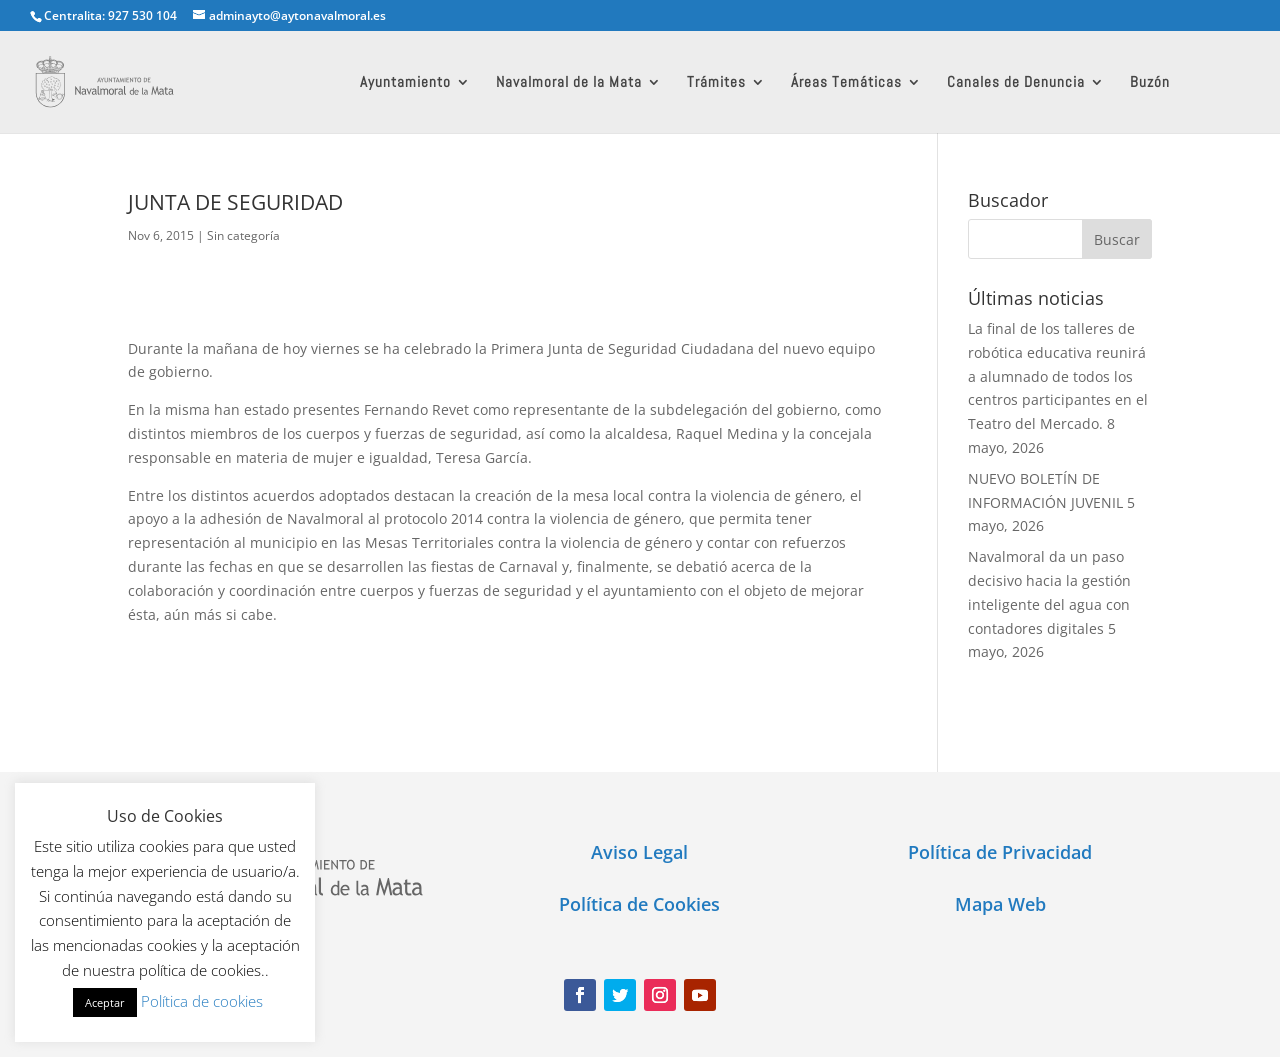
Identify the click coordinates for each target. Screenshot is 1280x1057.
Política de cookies (202, 1001)
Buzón (1150, 83)
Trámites (716, 83)
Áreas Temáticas (846, 83)
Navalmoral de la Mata (569, 83)
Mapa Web (1000, 904)
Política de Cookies (639, 904)
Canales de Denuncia (1016, 83)
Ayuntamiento (405, 83)
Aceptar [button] (105, 1002)
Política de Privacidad (1000, 852)
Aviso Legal (639, 852)
